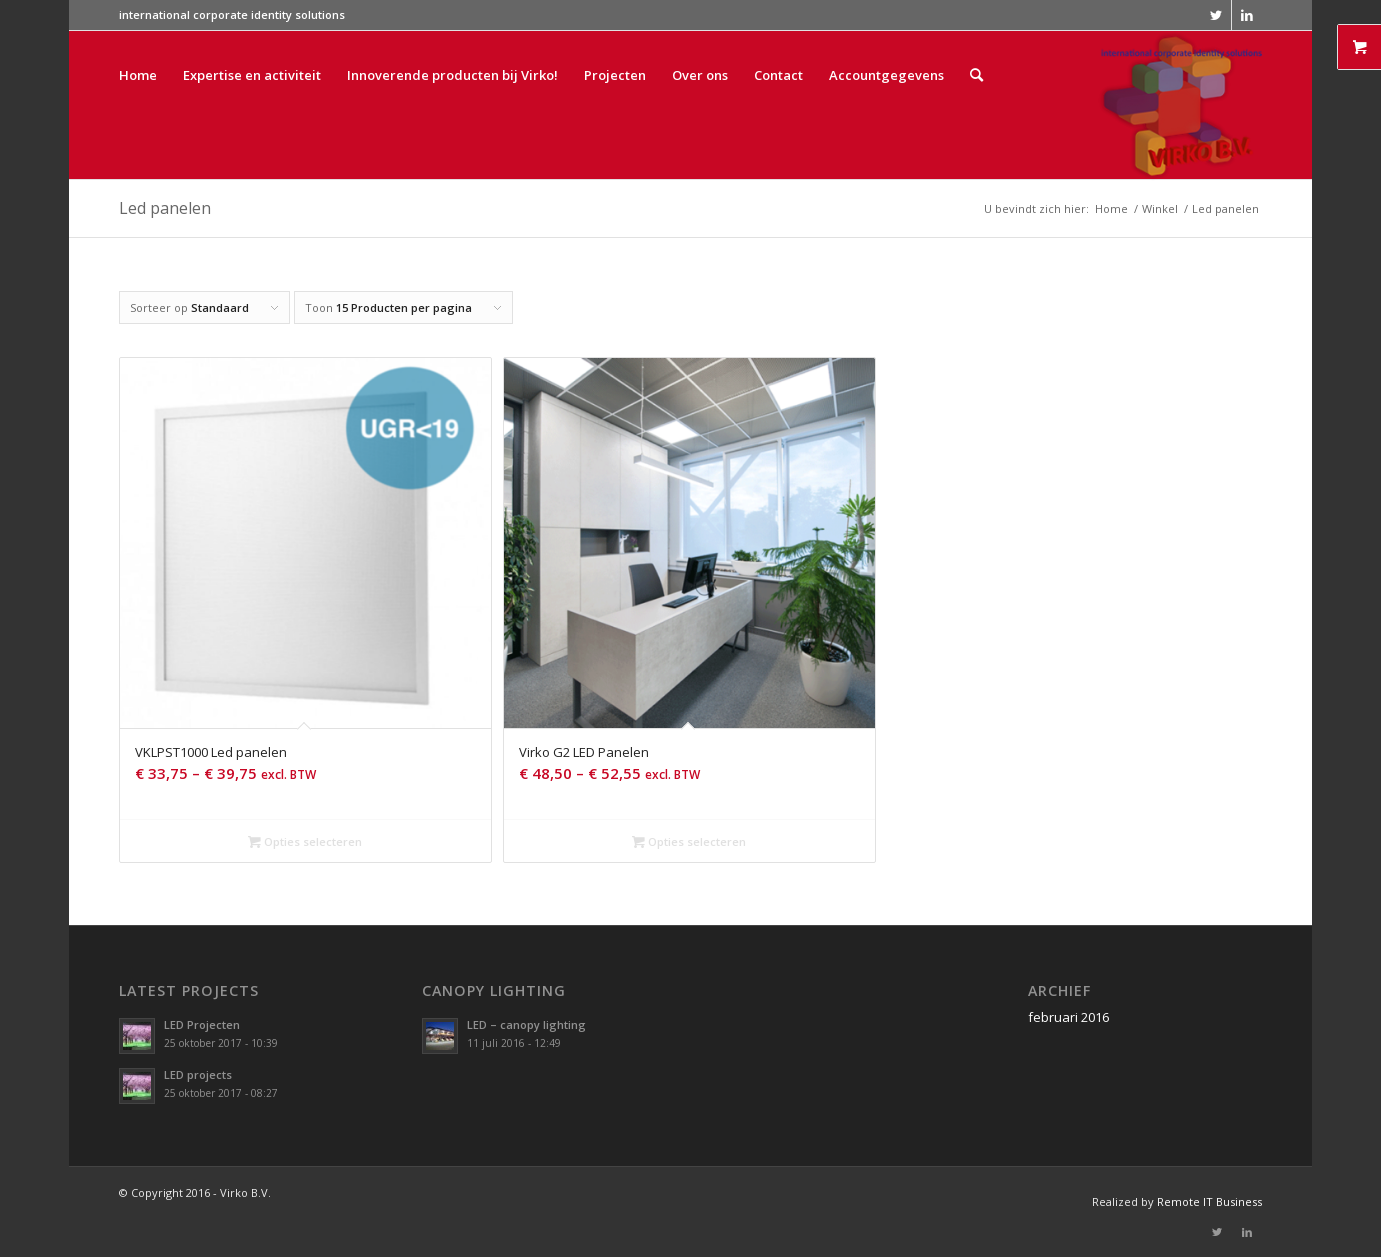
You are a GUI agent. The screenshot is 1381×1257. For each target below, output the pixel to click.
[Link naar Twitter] (1216, 15)
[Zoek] (976, 105)
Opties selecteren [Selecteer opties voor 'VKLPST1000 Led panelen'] (305, 841)
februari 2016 (1068, 1017)
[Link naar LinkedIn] (1247, 15)
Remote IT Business (1209, 1201)
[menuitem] (138, 105)
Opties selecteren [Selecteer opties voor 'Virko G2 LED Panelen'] (689, 841)
